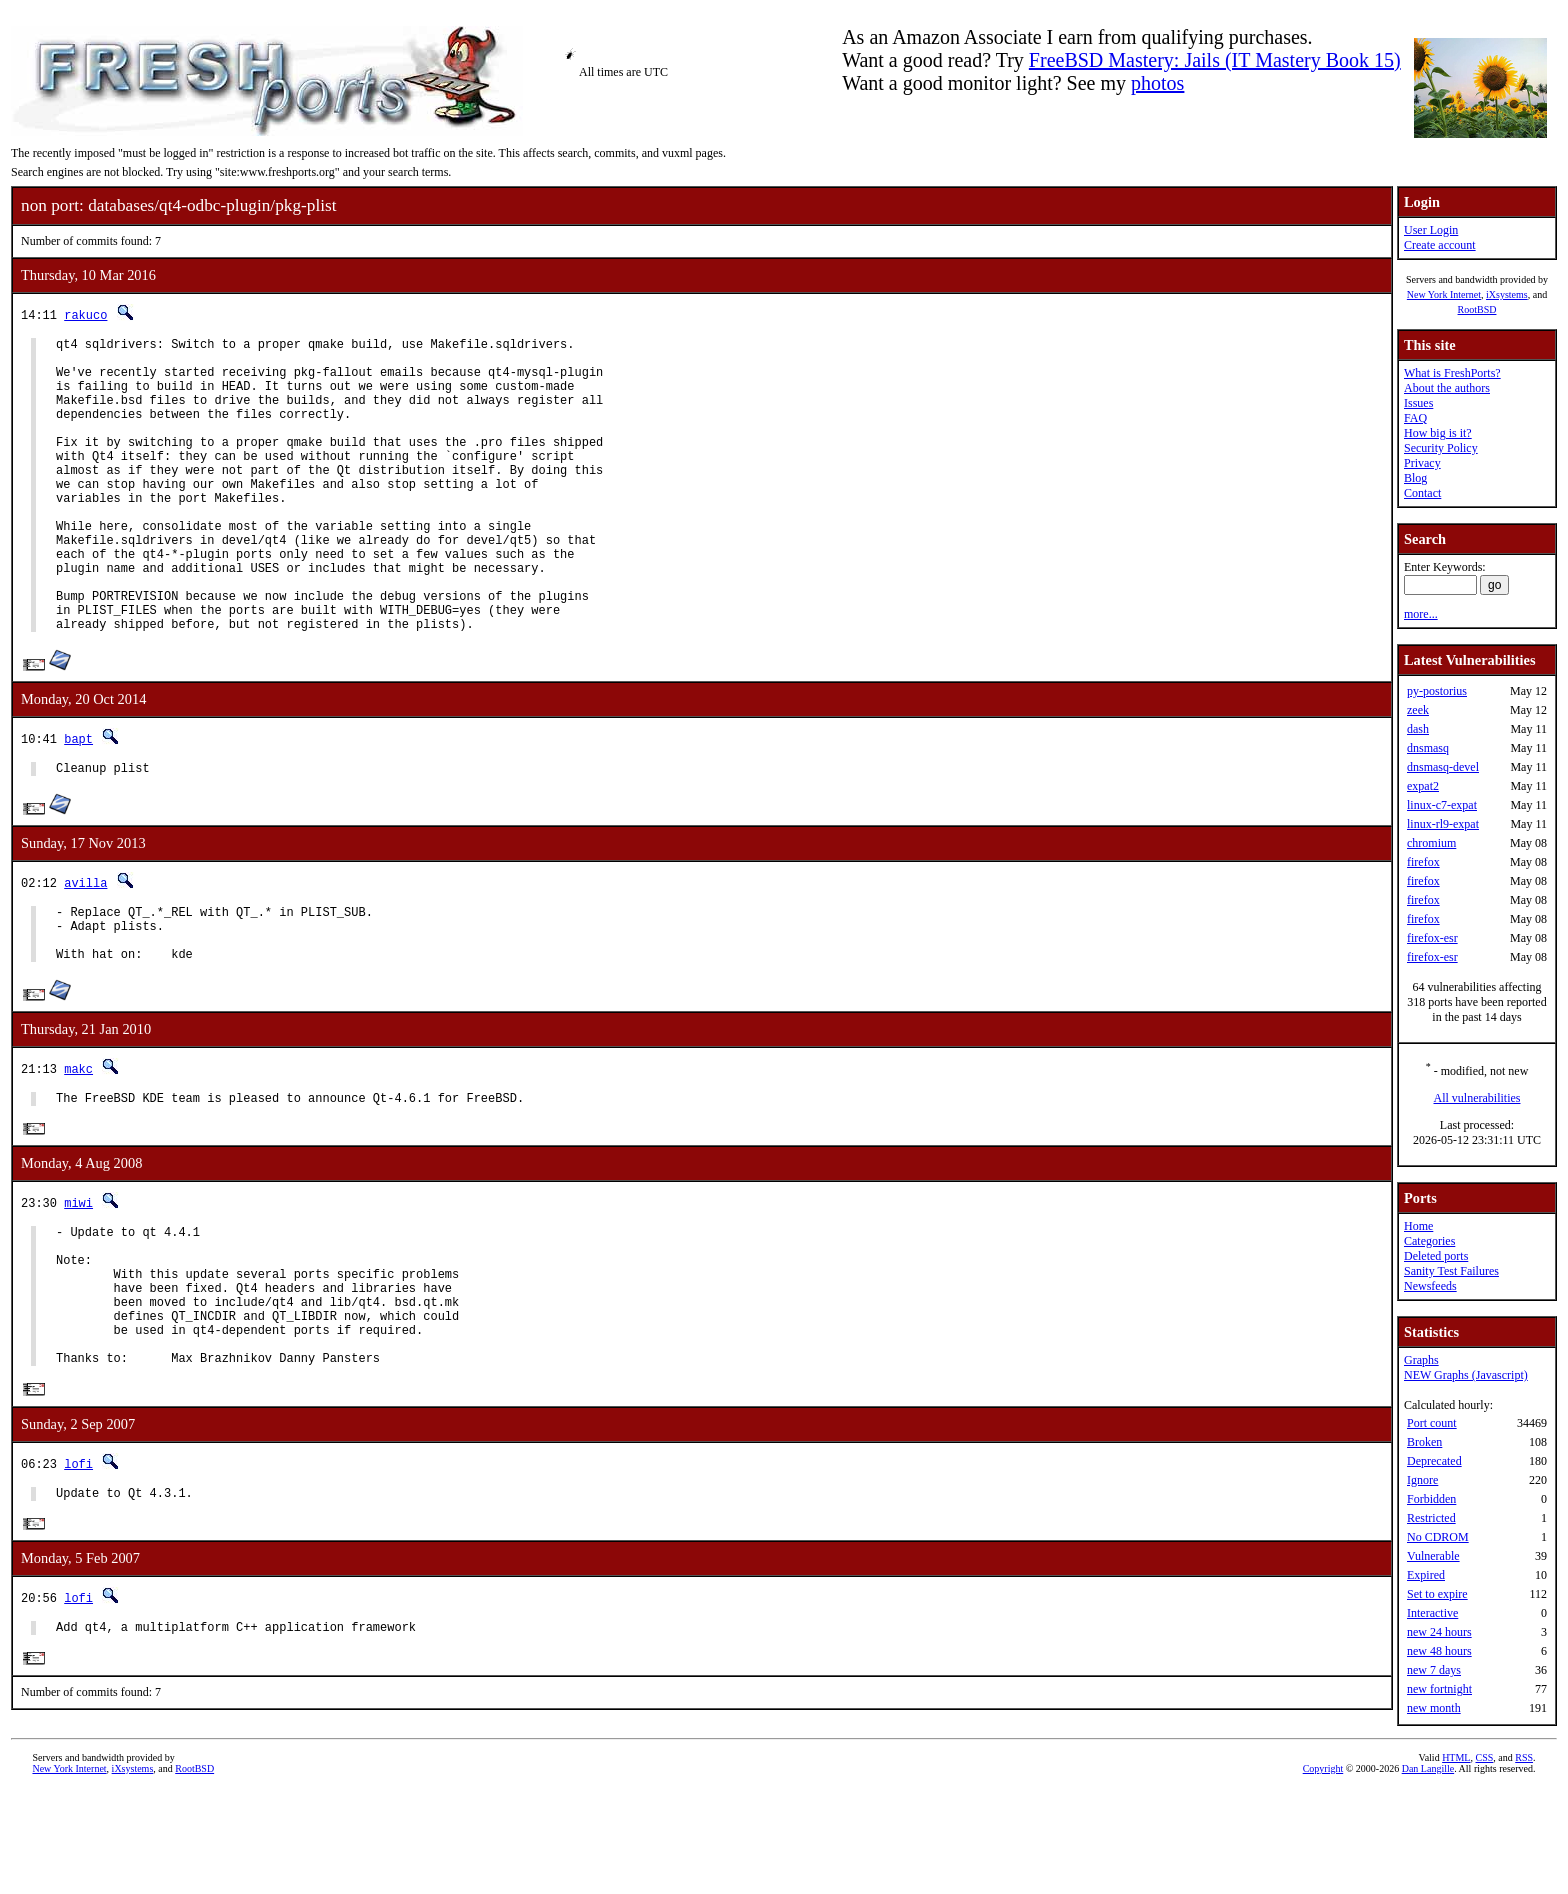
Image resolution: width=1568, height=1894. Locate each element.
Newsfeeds (1430, 1286)
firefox (1423, 862)
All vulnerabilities (1477, 1098)
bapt (78, 801)
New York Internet (1444, 294)
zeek (1418, 710)
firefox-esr (1432, 938)
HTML (1456, 1860)
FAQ (1415, 418)
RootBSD (1477, 309)
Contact (1422, 493)
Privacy (1422, 463)
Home (1418, 1226)
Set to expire (1437, 1594)
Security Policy (1441, 448)
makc (78, 1146)
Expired (1426, 1575)
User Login (1431, 230)
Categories (1429, 1241)
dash (1418, 729)
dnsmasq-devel (1443, 767)
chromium (1431, 843)
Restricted (1431, 1518)
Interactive (1432, 1613)
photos (1157, 83)
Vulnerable (1433, 1556)
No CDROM (1438, 1537)
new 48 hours (1439, 1651)
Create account (1440, 245)
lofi (78, 1575)
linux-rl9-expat (1443, 824)
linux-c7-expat (1442, 805)
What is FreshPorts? (1452, 373)
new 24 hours (1439, 1632)
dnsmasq (1428, 748)
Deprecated (1434, 1461)
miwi (78, 1284)
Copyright (1323, 1871)
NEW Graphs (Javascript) (1466, 1375)
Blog (1415, 478)
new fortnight (1439, 1689)
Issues (1418, 403)
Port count (1432, 1423)
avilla (85, 948)
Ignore (1422, 1480)
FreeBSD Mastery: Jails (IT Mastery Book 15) (1215, 60)
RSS (1524, 1860)
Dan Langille (1428, 1871)
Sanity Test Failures (1451, 1271)
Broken (1424, 1442)
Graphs (1421, 1360)
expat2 (1423, 786)
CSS (1484, 1860)
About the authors (1447, 388)
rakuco (85, 314)
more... (1421, 614)
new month (1434, 1708)
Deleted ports (1436, 1256)
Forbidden (1431, 1499)
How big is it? (1438, 433)
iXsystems (1507, 294)
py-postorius (1437, 691)
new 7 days (1434, 1670)
